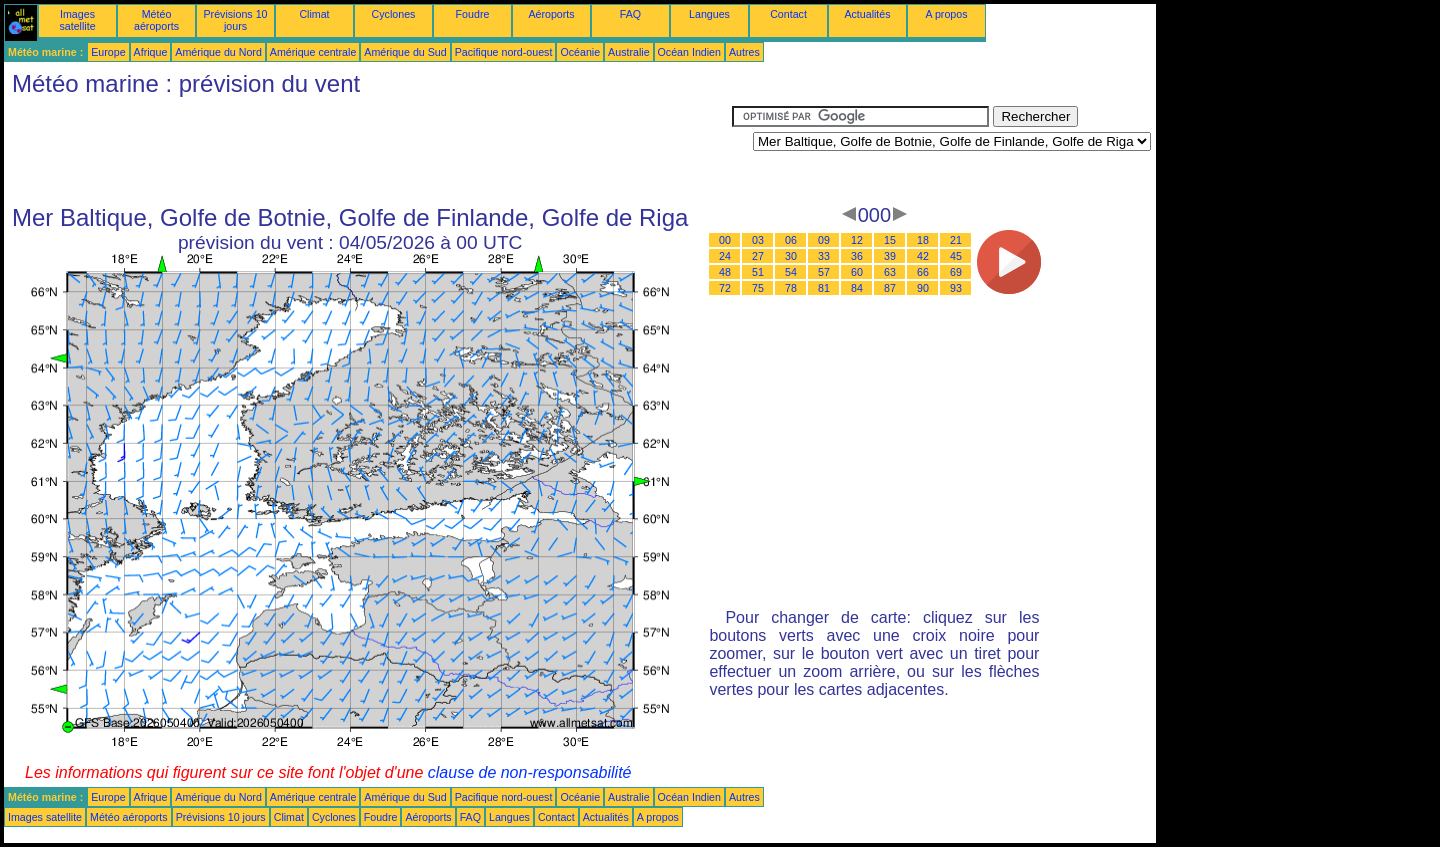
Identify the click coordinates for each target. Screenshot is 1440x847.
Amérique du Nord (218, 52)
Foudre (473, 14)
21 (956, 240)
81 (824, 288)
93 (956, 288)
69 (956, 272)
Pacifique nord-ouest (504, 52)
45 (956, 256)
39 (890, 256)
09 (824, 240)
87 (890, 288)
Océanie (580, 52)
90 (923, 288)
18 (923, 240)
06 (791, 240)
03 (758, 240)
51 (758, 272)
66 (923, 272)
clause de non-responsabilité (530, 772)
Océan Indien (689, 52)
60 (857, 272)
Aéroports (551, 14)
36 (857, 256)
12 (857, 240)
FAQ (630, 14)
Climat (314, 14)
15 (890, 240)
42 (923, 256)
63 (890, 272)
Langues (709, 14)
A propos (946, 14)
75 (758, 288)
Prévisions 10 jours (236, 20)
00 (725, 240)
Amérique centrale (313, 52)
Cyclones (394, 14)
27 (758, 256)
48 (725, 272)
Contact (788, 14)
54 (791, 272)
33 (824, 256)
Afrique (151, 52)
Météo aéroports (156, 20)
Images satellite (77, 20)
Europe (108, 52)
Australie (628, 52)
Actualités (867, 14)
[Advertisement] (368, 151)
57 (824, 272)
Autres (744, 52)
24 (725, 256)
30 (791, 256)
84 (857, 288)
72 (725, 288)
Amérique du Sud (405, 52)
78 (791, 288)
